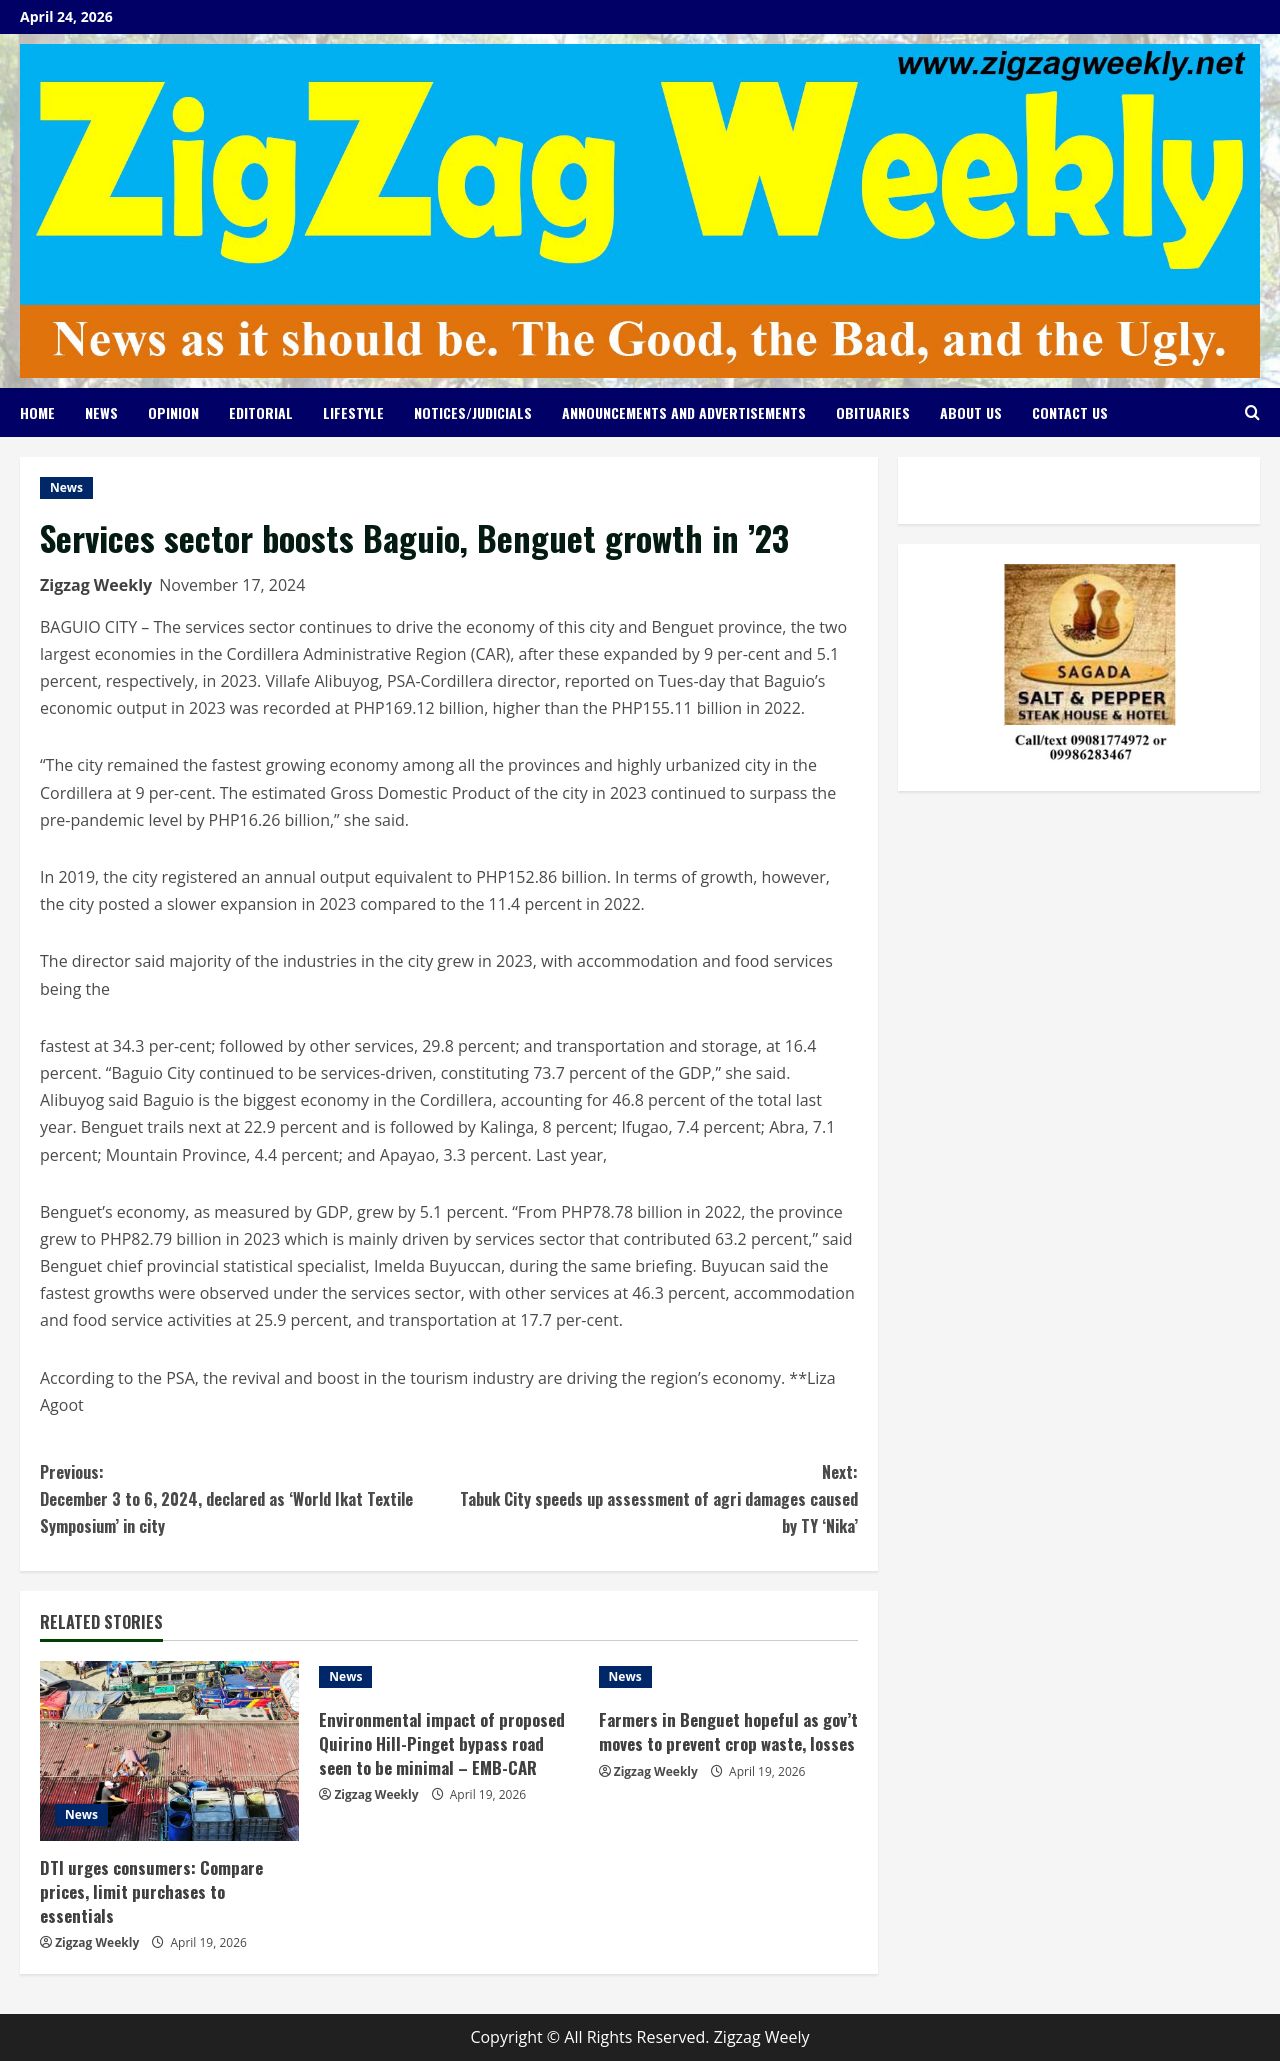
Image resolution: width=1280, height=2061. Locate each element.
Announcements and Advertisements (684, 412)
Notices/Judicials (473, 412)
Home (37, 412)
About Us (971, 412)
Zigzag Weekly (96, 585)
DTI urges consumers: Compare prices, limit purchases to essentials (152, 1891)
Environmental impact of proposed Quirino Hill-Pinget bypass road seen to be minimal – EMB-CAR (444, 1743)
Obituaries (873, 412)
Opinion (173, 412)
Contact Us (1070, 412)
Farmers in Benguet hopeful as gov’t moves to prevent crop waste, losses (724, 1743)
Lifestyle (353, 412)
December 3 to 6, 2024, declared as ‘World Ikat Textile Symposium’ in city (244, 1498)
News (101, 412)
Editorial (261, 412)
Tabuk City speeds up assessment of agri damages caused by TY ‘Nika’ (653, 1498)
